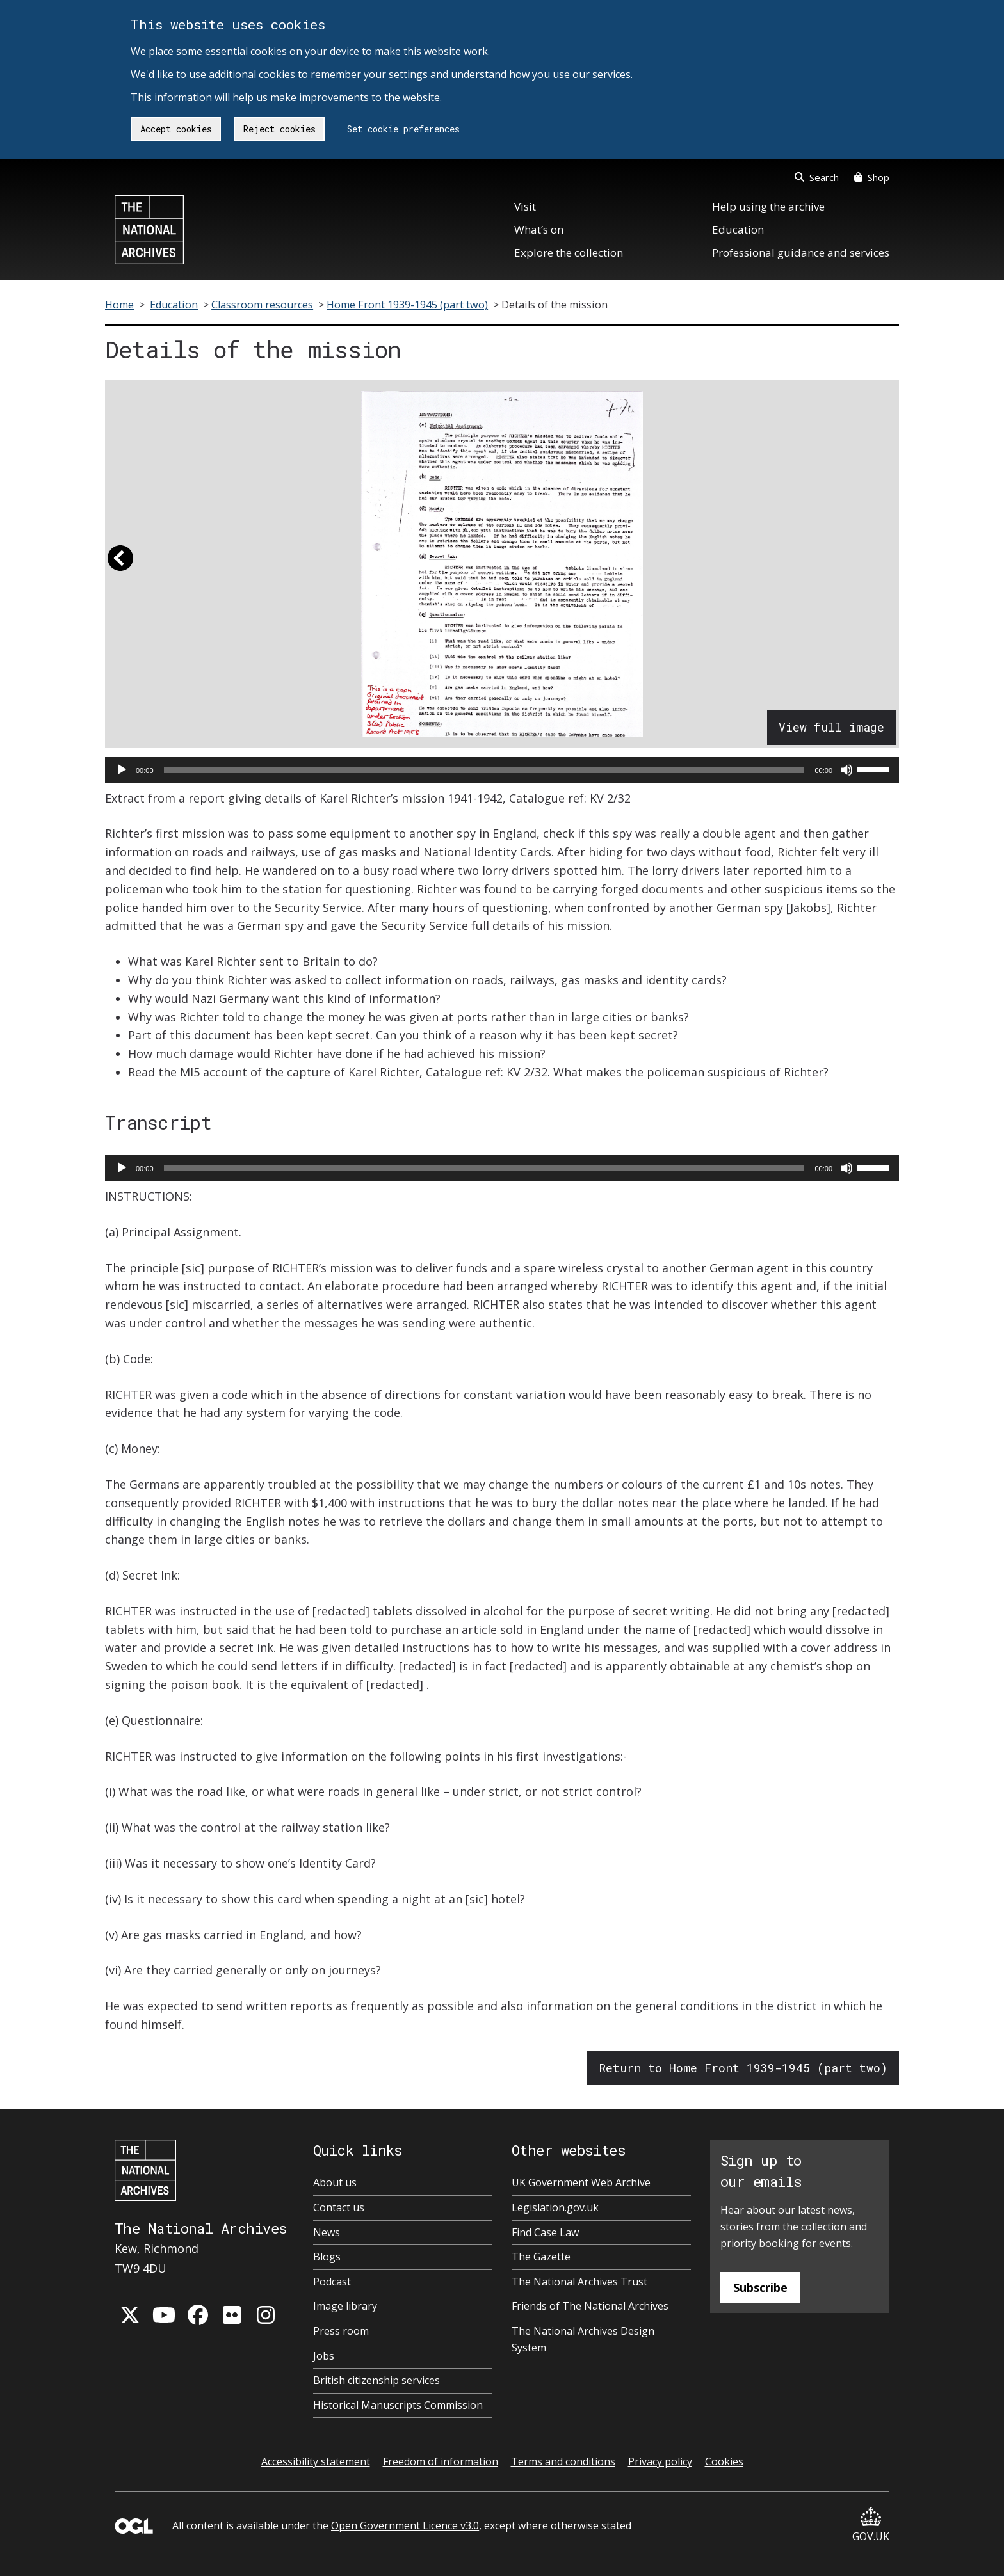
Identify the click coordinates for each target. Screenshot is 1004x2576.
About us (335, 2182)
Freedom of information (440, 2461)
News (326, 2232)
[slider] (484, 770)
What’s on (538, 229)
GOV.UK (870, 2525)
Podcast (332, 2282)
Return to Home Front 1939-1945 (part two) (743, 2068)
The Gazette (541, 2257)
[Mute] (846, 770)
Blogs (327, 2257)
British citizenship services (376, 2380)
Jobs (323, 2356)
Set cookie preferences (403, 129)
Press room (341, 2331)
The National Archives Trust (579, 2282)
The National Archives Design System (583, 2339)
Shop (871, 177)
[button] (120, 563)
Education (738, 229)
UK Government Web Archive (581, 2182)
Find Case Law (545, 2232)
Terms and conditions (563, 2461)
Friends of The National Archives (590, 2306)
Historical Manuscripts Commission (398, 2405)
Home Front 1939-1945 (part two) (407, 305)
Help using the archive (768, 206)
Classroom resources (262, 305)
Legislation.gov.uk (555, 2207)
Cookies (724, 2461)
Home (119, 305)
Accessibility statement (315, 2461)
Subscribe (760, 2287)
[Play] (121, 770)
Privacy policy (660, 2461)
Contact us (338, 2207)
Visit (525, 206)
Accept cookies (176, 129)
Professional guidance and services (800, 252)
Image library (345, 2306)
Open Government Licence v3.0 (405, 2525)
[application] (502, 770)
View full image (831, 727)
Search (817, 177)
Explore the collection (568, 252)
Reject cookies (279, 129)
